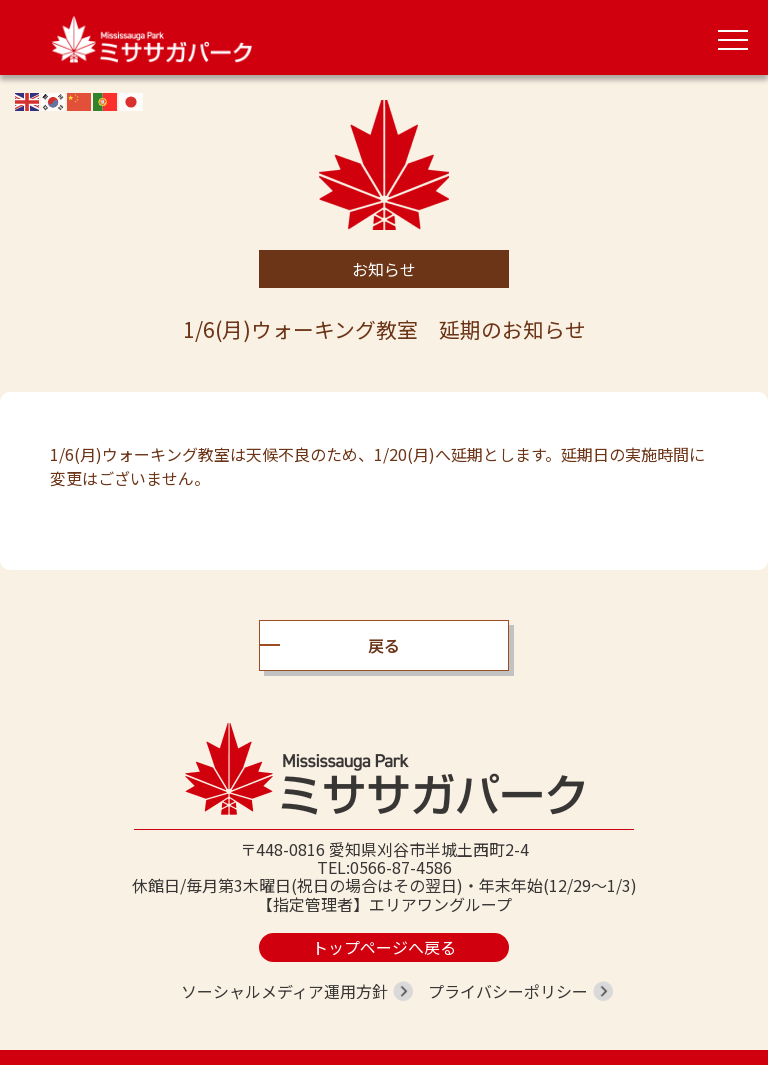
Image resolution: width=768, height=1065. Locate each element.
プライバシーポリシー (508, 991)
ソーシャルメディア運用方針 (284, 991)
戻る (384, 645)
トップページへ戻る (384, 947)
